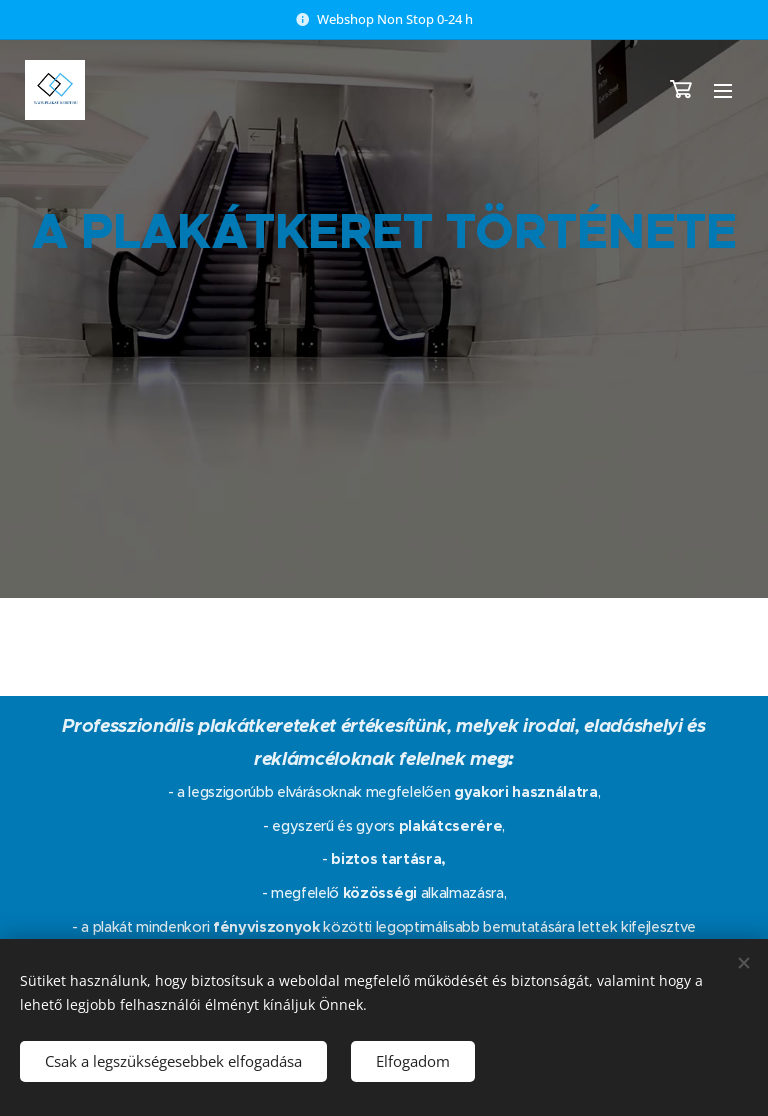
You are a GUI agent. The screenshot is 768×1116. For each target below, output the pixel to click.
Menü (723, 91)
